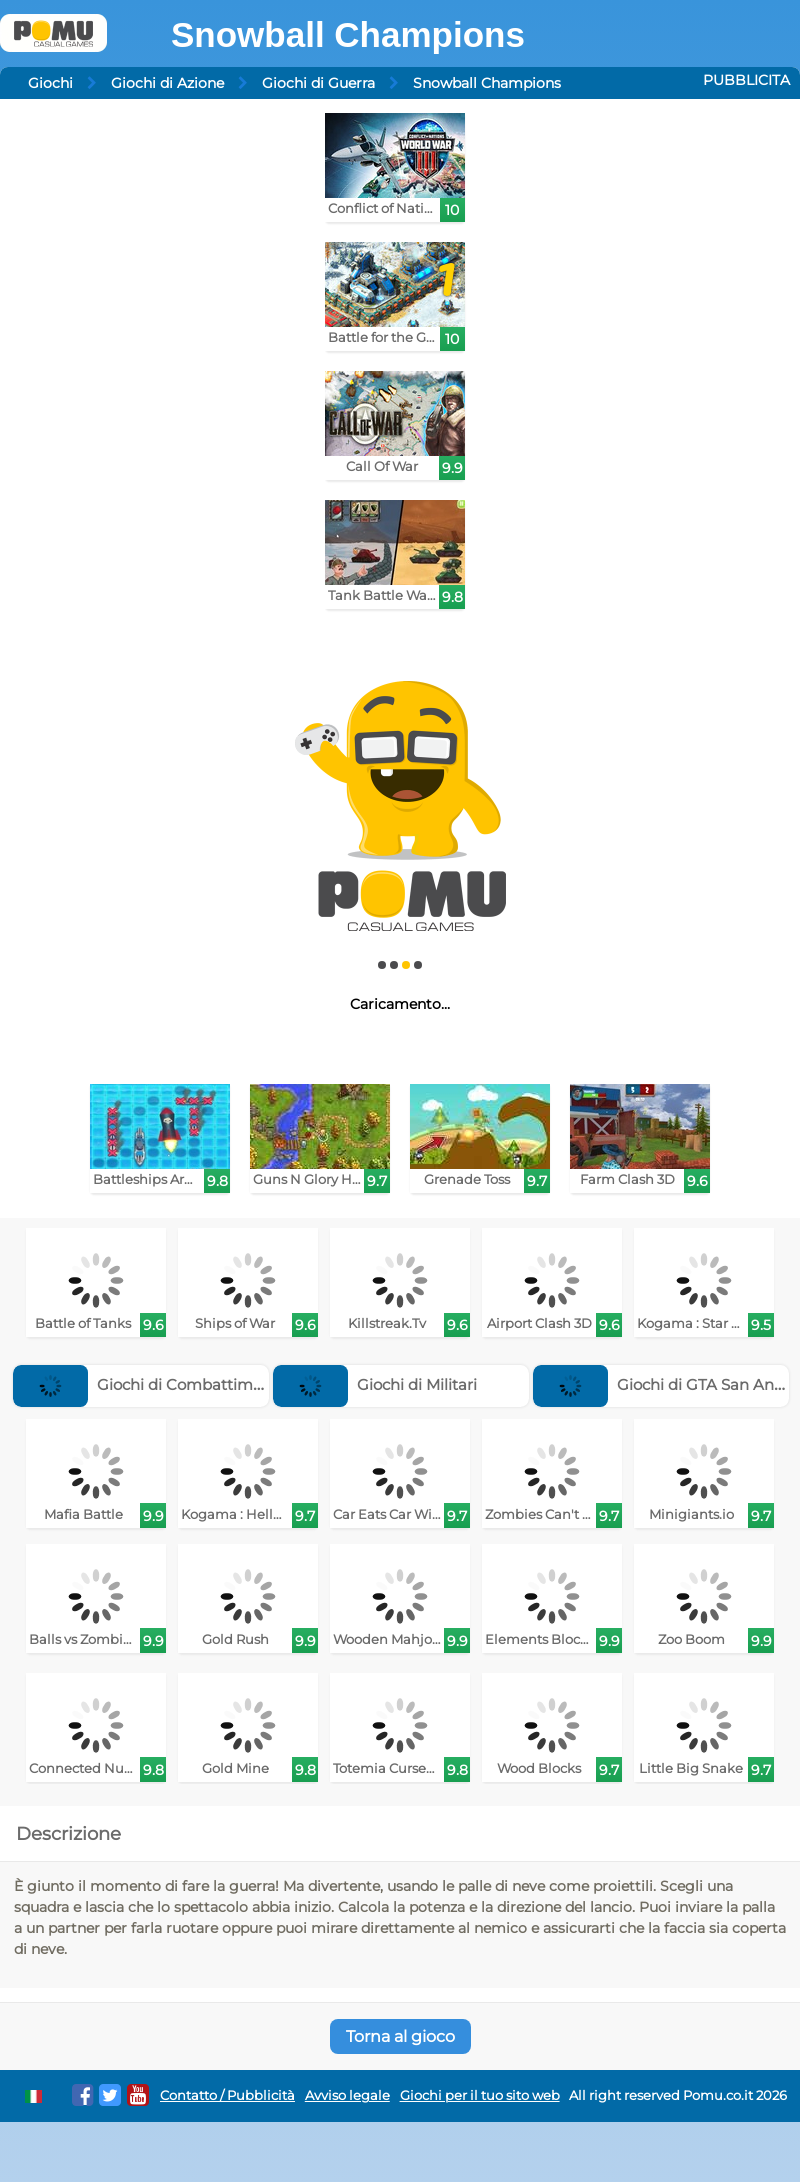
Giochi (50, 83)
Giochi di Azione (167, 83)
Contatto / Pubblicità (227, 2095)
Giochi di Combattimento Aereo (174, 1384)
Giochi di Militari (375, 1384)
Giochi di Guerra (318, 83)
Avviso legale (347, 2095)
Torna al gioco (400, 2036)
